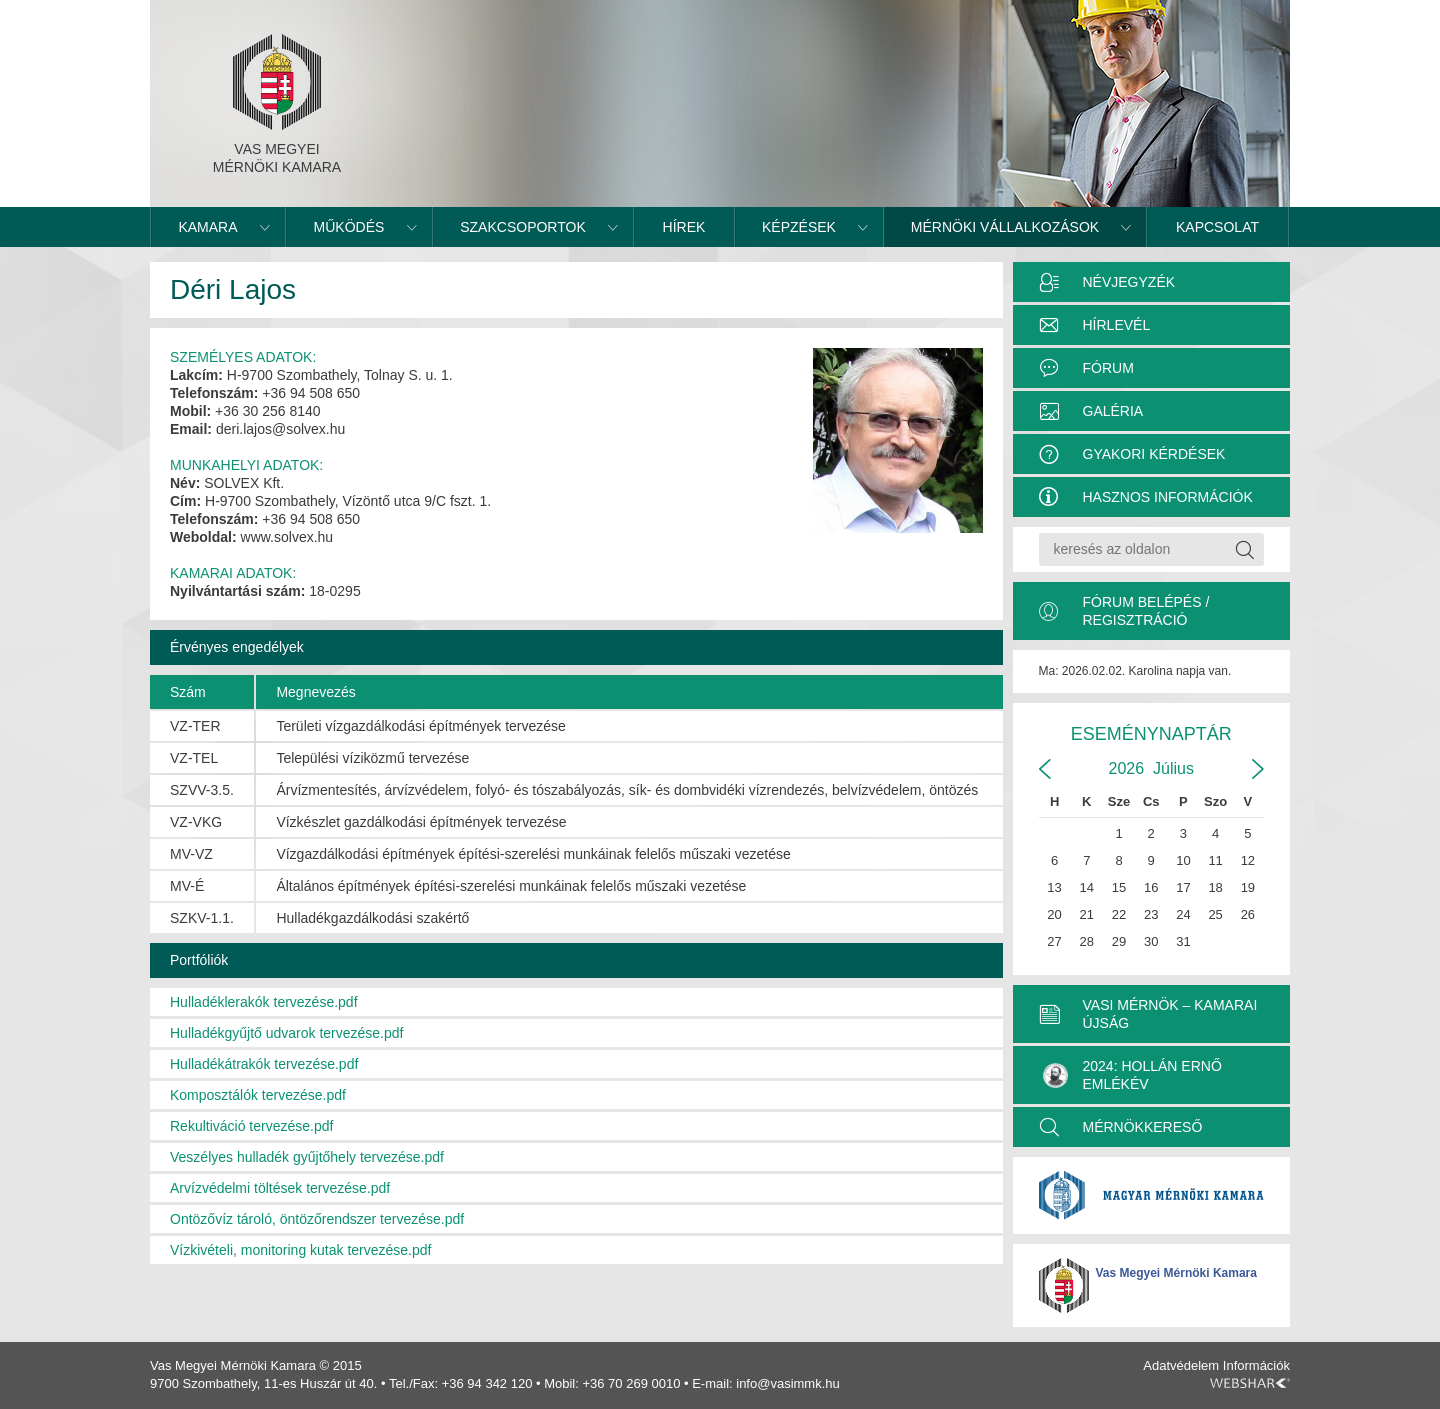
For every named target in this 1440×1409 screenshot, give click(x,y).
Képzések (799, 227)
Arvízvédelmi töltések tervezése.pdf (280, 1188)
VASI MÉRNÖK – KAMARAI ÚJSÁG (1170, 1014)
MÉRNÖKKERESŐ (1143, 1127)
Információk (1256, 1365)
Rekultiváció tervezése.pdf (251, 1126)
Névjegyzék (1129, 282)
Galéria (1113, 411)
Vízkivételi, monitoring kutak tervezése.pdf (300, 1250)
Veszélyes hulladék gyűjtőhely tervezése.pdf (307, 1157)
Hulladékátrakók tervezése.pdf (264, 1064)
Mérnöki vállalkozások (1005, 227)
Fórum (1108, 368)
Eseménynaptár (1151, 734)
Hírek (684, 227)
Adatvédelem (1181, 1365)
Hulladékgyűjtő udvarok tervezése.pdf (286, 1033)
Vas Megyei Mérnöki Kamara (1176, 1273)
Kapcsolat (1217, 227)
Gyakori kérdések (1154, 454)
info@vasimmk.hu (788, 1383)
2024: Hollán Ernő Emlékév (1132, 1075)
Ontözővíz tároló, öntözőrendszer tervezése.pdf (317, 1219)
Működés (349, 227)
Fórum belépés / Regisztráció (1146, 611)
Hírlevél (1117, 325)
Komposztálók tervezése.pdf (258, 1095)
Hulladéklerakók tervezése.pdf (264, 1002)
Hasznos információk (1168, 497)
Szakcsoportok (523, 227)
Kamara (207, 227)
